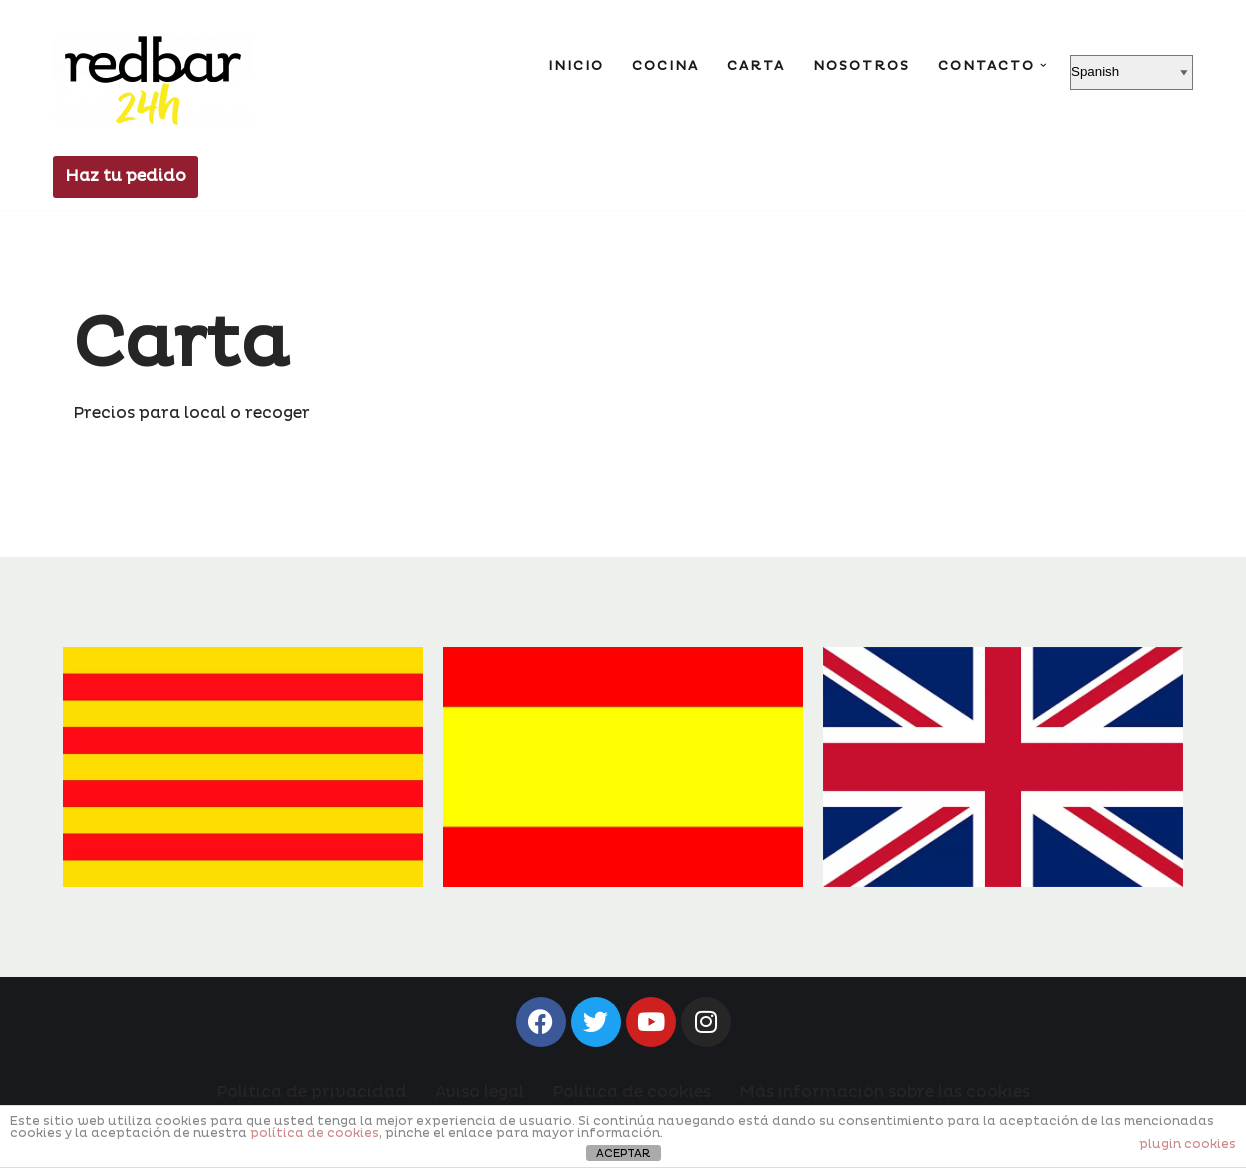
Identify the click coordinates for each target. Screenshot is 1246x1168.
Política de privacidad (311, 1092)
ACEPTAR (623, 1153)
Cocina (665, 66)
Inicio (576, 66)
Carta (756, 66)
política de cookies (314, 1133)
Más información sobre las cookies (884, 1092)
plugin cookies (1187, 1144)
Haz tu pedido (125, 176)
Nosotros (861, 66)
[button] (1043, 65)
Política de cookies (631, 1092)
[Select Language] (1131, 72)
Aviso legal (479, 1092)
